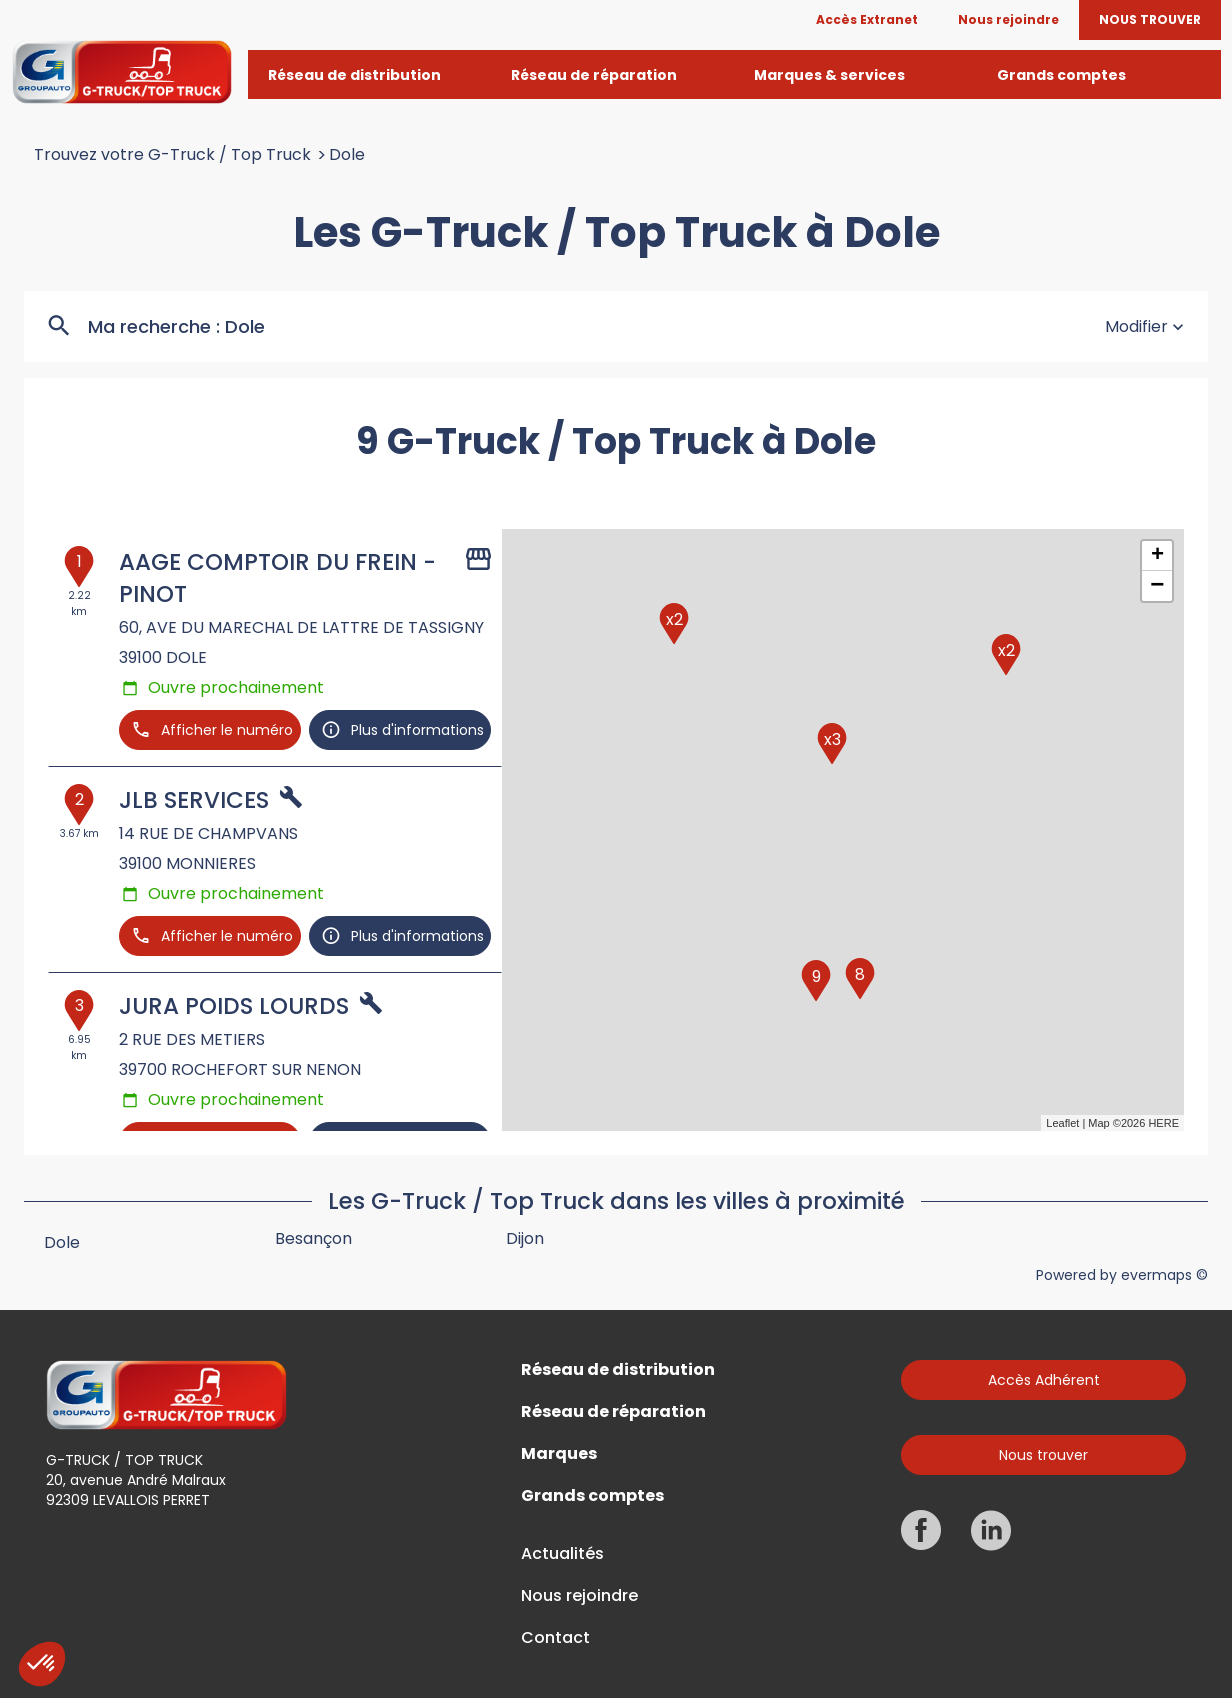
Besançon (313, 1238)
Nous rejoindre (579, 1596)
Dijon (525, 1238)
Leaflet (1062, 1123)
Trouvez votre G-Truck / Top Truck (172, 155)
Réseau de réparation (613, 1412)
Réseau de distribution (618, 1370)
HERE (1163, 1123)
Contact (555, 1638)
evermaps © (1164, 1275)
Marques (559, 1454)
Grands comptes (592, 1496)
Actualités (562, 1554)
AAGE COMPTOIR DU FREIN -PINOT (277, 578)
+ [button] (1157, 556)
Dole (347, 155)
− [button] (1157, 586)
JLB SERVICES (194, 800)
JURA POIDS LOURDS (234, 1006)
